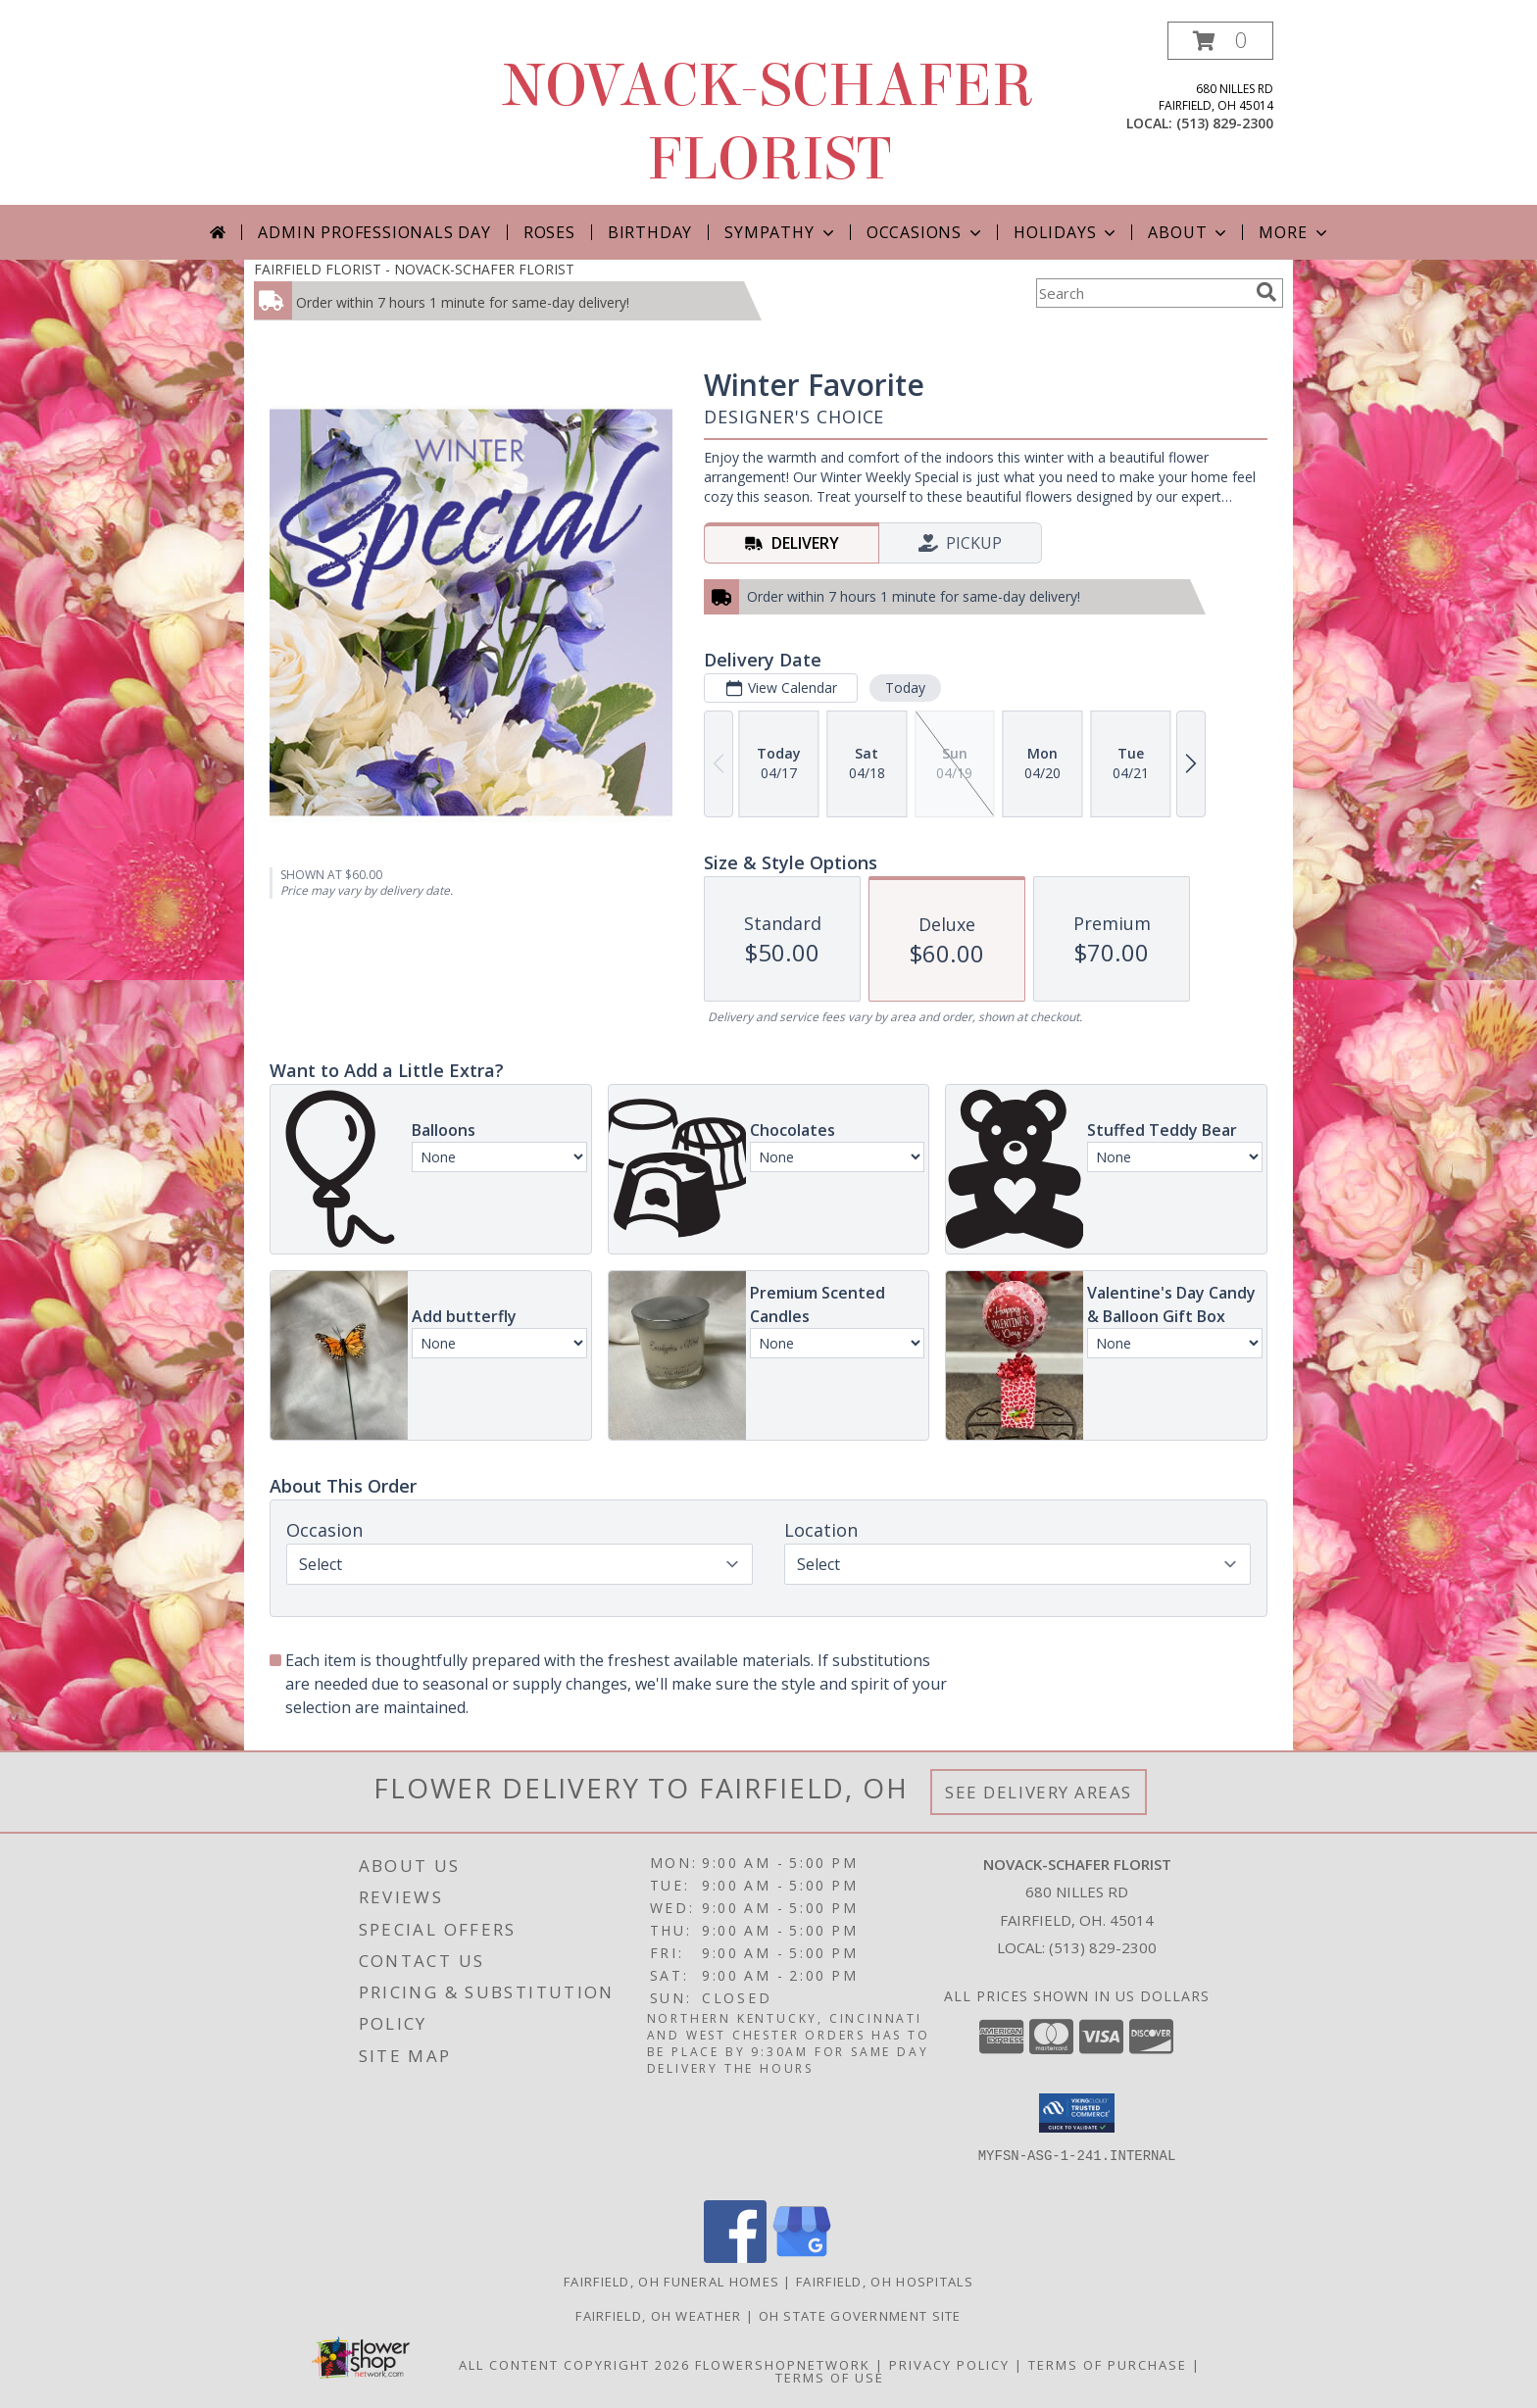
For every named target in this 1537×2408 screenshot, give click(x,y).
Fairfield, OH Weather (658, 2316)
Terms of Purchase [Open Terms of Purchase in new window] (1107, 2365)
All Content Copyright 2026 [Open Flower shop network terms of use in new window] (574, 2365)
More (1294, 232)
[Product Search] (1142, 293)
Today (905, 687)
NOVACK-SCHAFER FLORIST (768, 122)
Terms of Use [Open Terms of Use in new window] (829, 2377)
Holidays (1066, 232)
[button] (1220, 41)
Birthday (650, 232)
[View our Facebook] (735, 2257)
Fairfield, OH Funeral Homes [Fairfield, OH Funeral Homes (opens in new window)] (671, 2281)
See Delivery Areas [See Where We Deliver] (1038, 1792)
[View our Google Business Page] (801, 2257)
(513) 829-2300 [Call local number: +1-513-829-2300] (1224, 123)
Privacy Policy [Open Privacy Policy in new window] (949, 2365)
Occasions (926, 232)
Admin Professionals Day (374, 232)
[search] (1266, 292)
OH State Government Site (860, 2316)
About (1189, 232)
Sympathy (780, 232)
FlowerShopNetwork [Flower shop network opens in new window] (782, 2365)
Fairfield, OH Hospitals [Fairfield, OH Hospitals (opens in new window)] (884, 2281)
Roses (549, 232)
